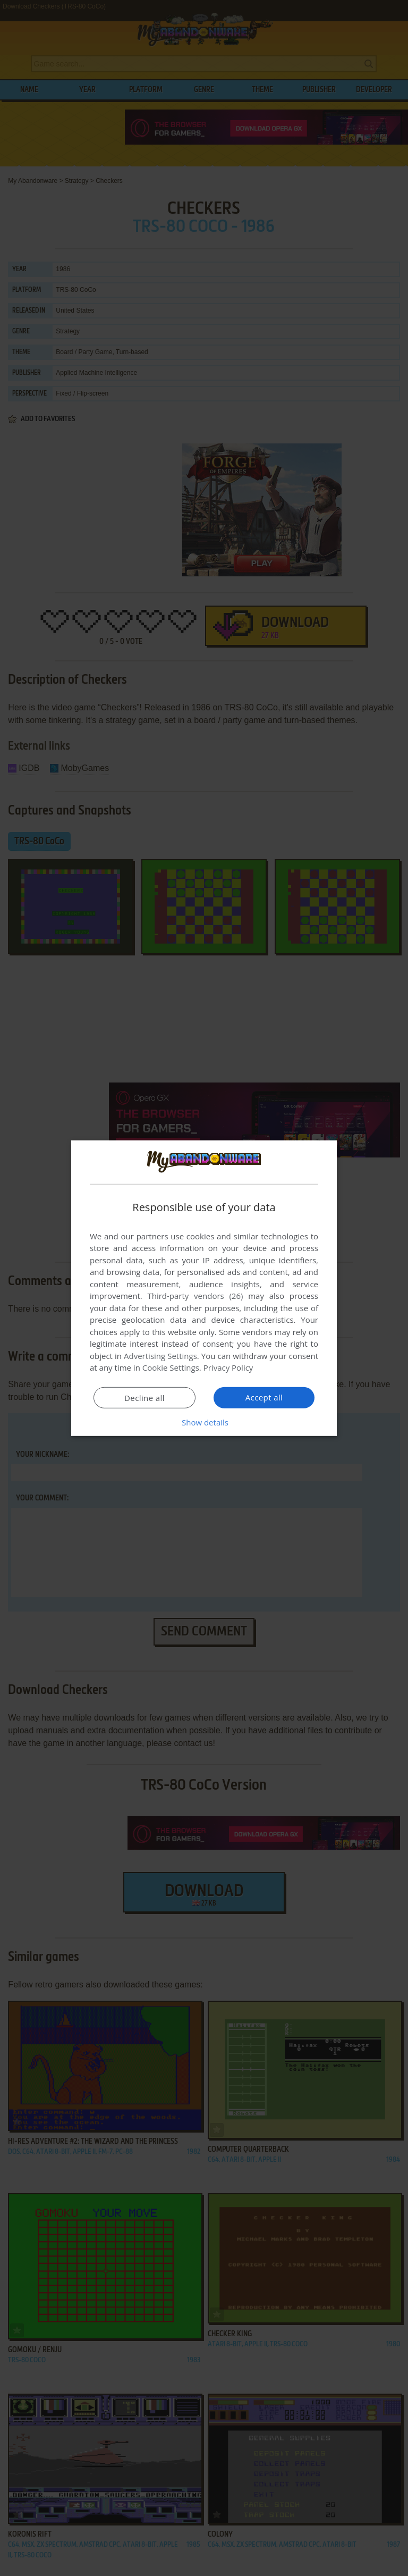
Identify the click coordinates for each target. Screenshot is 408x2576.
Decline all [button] (144, 1397)
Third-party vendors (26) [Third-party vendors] (195, 1295)
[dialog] (204, 1288)
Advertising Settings (160, 1355)
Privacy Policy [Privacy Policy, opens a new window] (228, 1367)
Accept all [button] (264, 1397)
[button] (204, 1422)
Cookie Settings (170, 1367)
